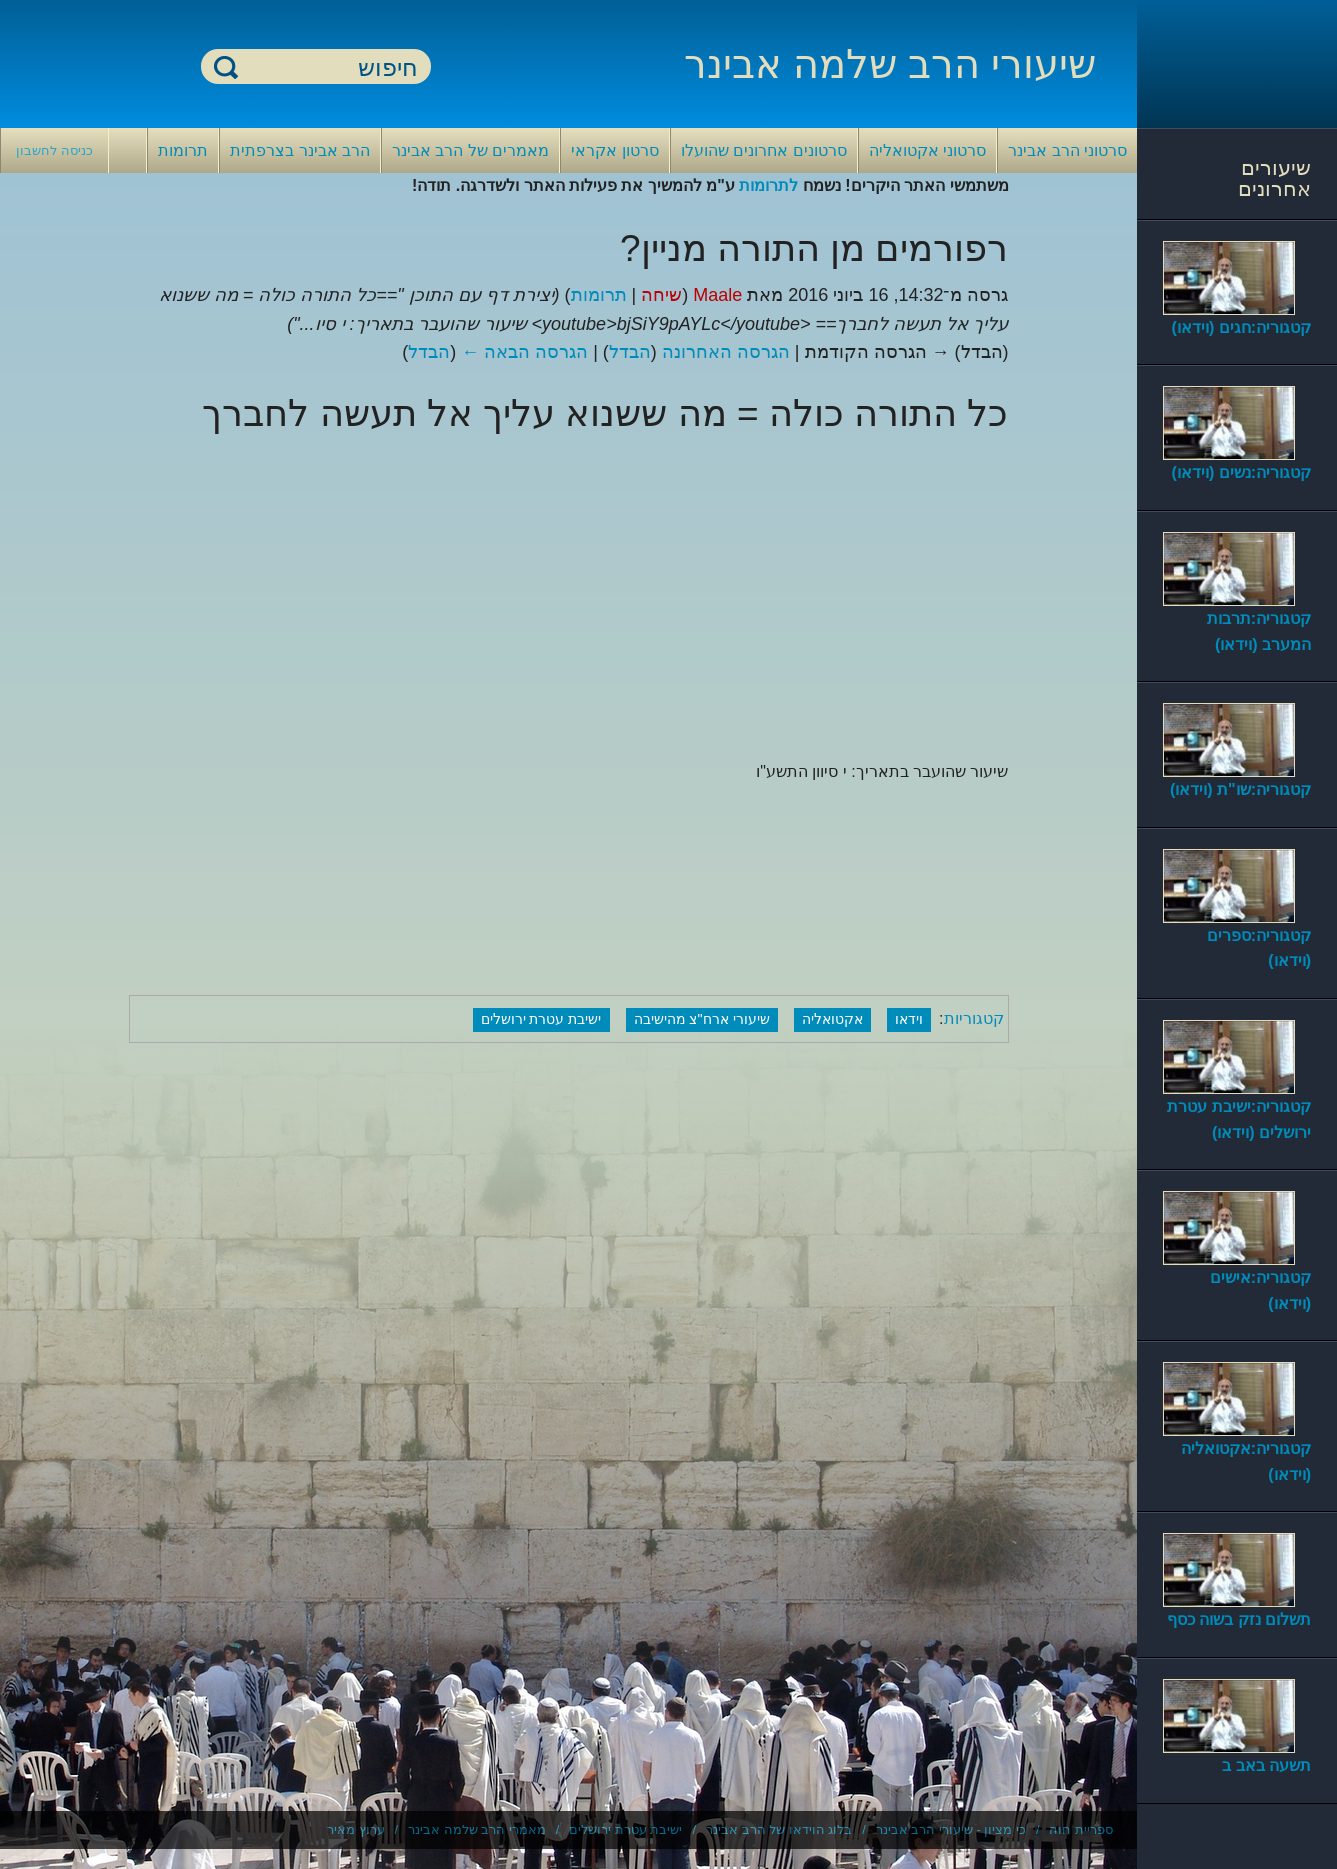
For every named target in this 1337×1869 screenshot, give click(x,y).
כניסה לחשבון (54, 150)
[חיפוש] (328, 67)
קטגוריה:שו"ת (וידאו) (1240, 789)
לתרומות (768, 185)
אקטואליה (832, 1019)
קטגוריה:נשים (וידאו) (1241, 472)
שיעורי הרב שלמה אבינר (890, 64)
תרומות (183, 150)
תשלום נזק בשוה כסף (1239, 1619)
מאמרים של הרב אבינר (470, 150)
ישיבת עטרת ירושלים (541, 1019)
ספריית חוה (1081, 1829)
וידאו (909, 1019)
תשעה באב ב (1266, 1765)
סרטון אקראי (614, 150)
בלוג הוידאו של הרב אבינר (779, 1829)
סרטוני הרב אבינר (1067, 150)
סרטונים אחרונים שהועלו (764, 150)
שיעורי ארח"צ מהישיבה (702, 1019)
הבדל (630, 352)
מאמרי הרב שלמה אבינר (477, 1829)
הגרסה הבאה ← (524, 352)
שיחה (661, 295)
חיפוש (226, 66)
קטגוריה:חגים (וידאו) (1241, 327)
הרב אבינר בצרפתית (300, 150)
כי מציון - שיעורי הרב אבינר (951, 1829)
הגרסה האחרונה (726, 352)
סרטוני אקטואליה (927, 150)
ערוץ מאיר (356, 1829)
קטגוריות (974, 1018)
